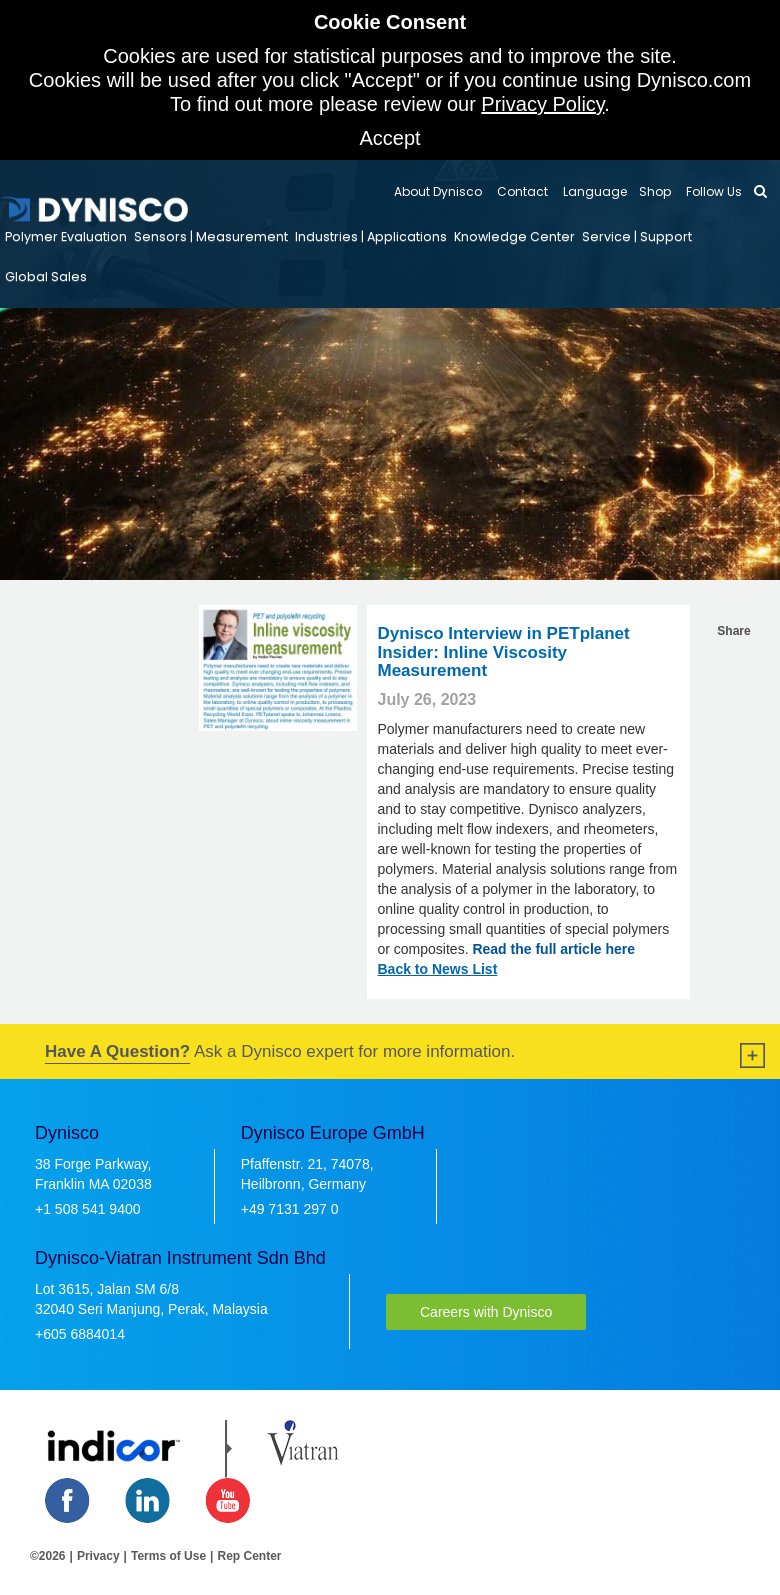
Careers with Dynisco (486, 1312)
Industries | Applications (371, 236)
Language (593, 191)
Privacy (98, 1556)
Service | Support (637, 236)
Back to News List (437, 969)
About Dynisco (438, 191)
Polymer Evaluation (66, 236)
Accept (389, 138)
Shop (655, 191)
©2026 (48, 1556)
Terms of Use (168, 1556)
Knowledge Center (514, 236)
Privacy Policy (542, 104)
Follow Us (712, 191)
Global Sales (46, 276)
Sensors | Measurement (211, 236)
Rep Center (249, 1556)
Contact (521, 191)
